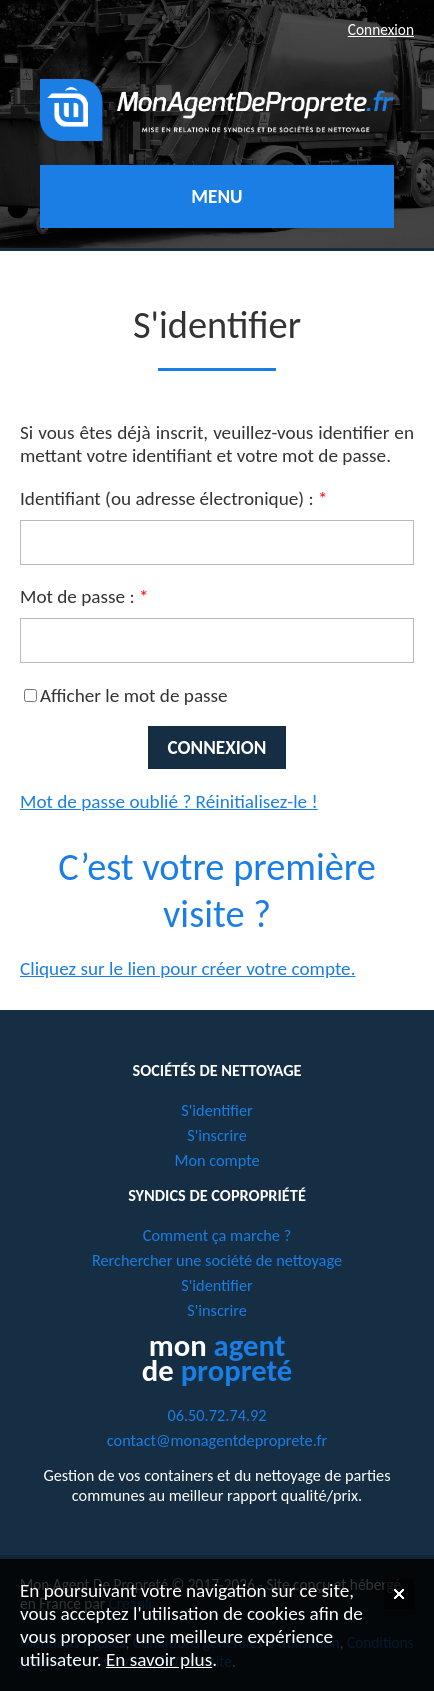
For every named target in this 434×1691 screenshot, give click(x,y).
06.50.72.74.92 (216, 1415)
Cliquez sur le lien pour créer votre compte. (188, 968)
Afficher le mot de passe (134, 695)
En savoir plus (159, 1659)
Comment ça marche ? (217, 1235)
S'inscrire (217, 1135)
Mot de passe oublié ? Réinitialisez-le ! (169, 801)
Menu (216, 196)
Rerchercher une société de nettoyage (217, 1260)
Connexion (381, 29)
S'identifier (216, 1110)
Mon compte (216, 1160)
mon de (217, 1358)
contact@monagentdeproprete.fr (217, 1440)
